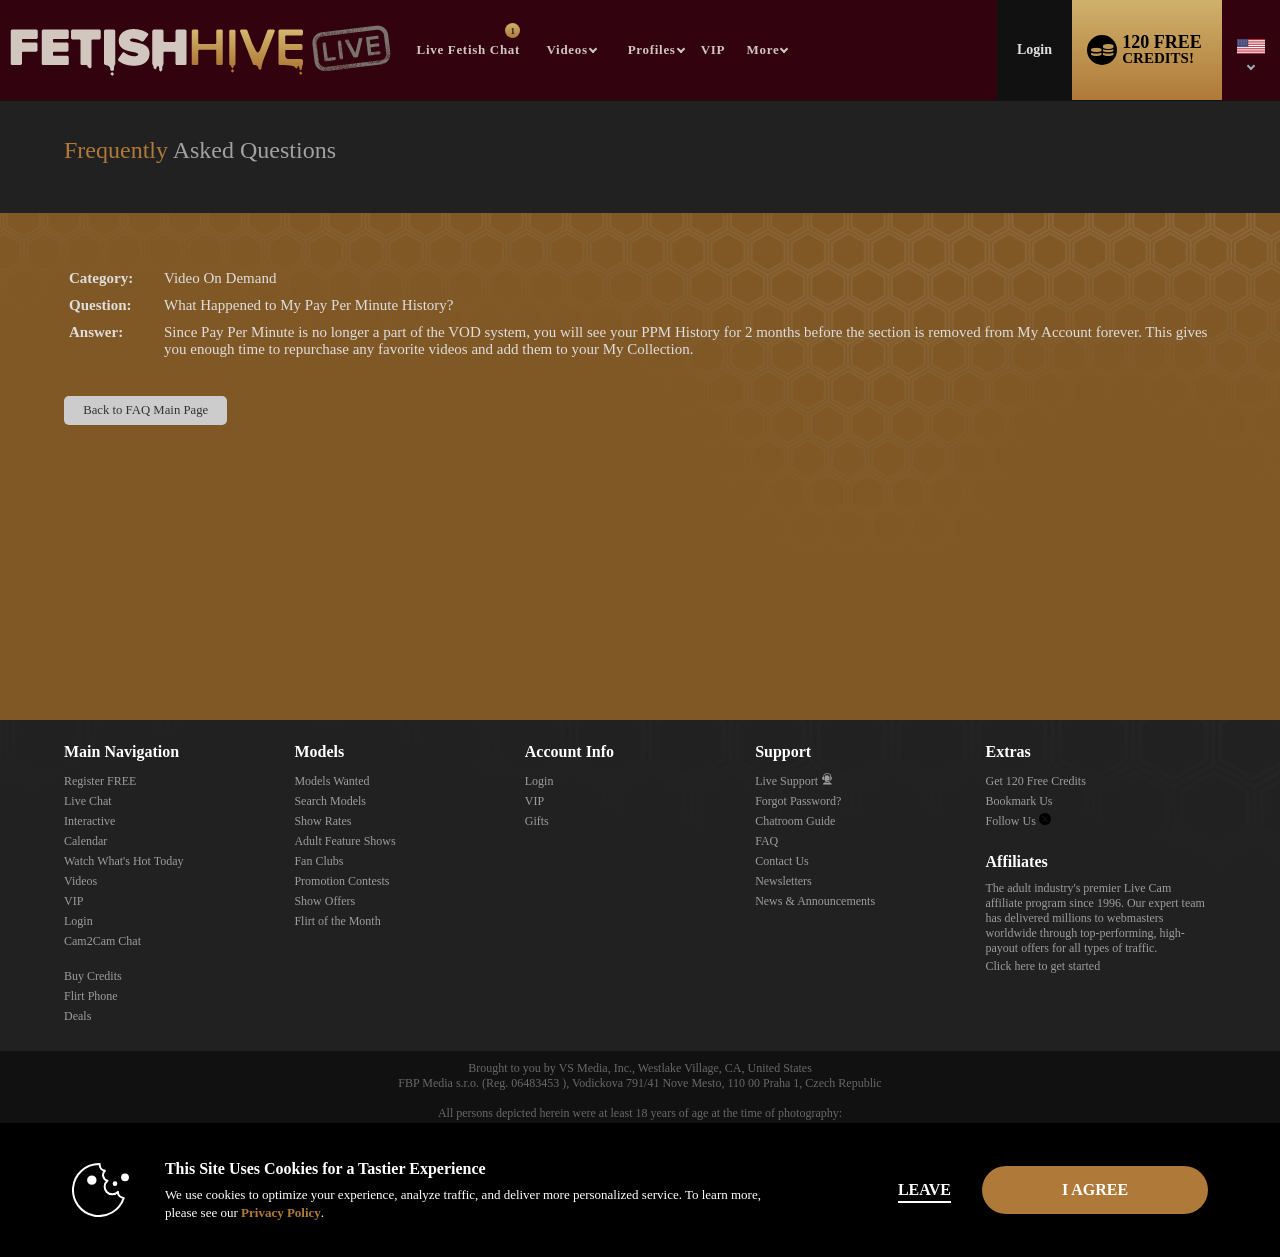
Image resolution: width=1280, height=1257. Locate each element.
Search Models (330, 801)
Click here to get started (1043, 966)
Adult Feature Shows (344, 841)
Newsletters (783, 881)
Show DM (0, 645)
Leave (919, 1189)
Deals (77, 1016)
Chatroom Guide (795, 821)
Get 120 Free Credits (1036, 781)
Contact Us (782, 861)
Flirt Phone (91, 996)
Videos (567, 49)
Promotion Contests (341, 881)
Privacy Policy (276, 1212)
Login (1034, 49)
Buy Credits (93, 976)
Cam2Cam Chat (102, 941)
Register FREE (100, 781)
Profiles (652, 49)
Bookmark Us (1019, 801)
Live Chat (88, 801)
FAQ (766, 841)
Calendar (85, 841)
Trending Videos (537, 0)
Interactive (89, 821)
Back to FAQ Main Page (145, 410)
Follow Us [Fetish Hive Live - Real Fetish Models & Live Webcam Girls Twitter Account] (1018, 821)
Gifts (537, 821)
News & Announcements (815, 901)
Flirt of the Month (337, 921)
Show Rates (322, 821)
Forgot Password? (798, 801)
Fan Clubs (318, 861)
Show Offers (324, 901)
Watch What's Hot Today (124, 861)
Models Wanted (331, 781)
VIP (713, 49)
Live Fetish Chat (468, 40)
